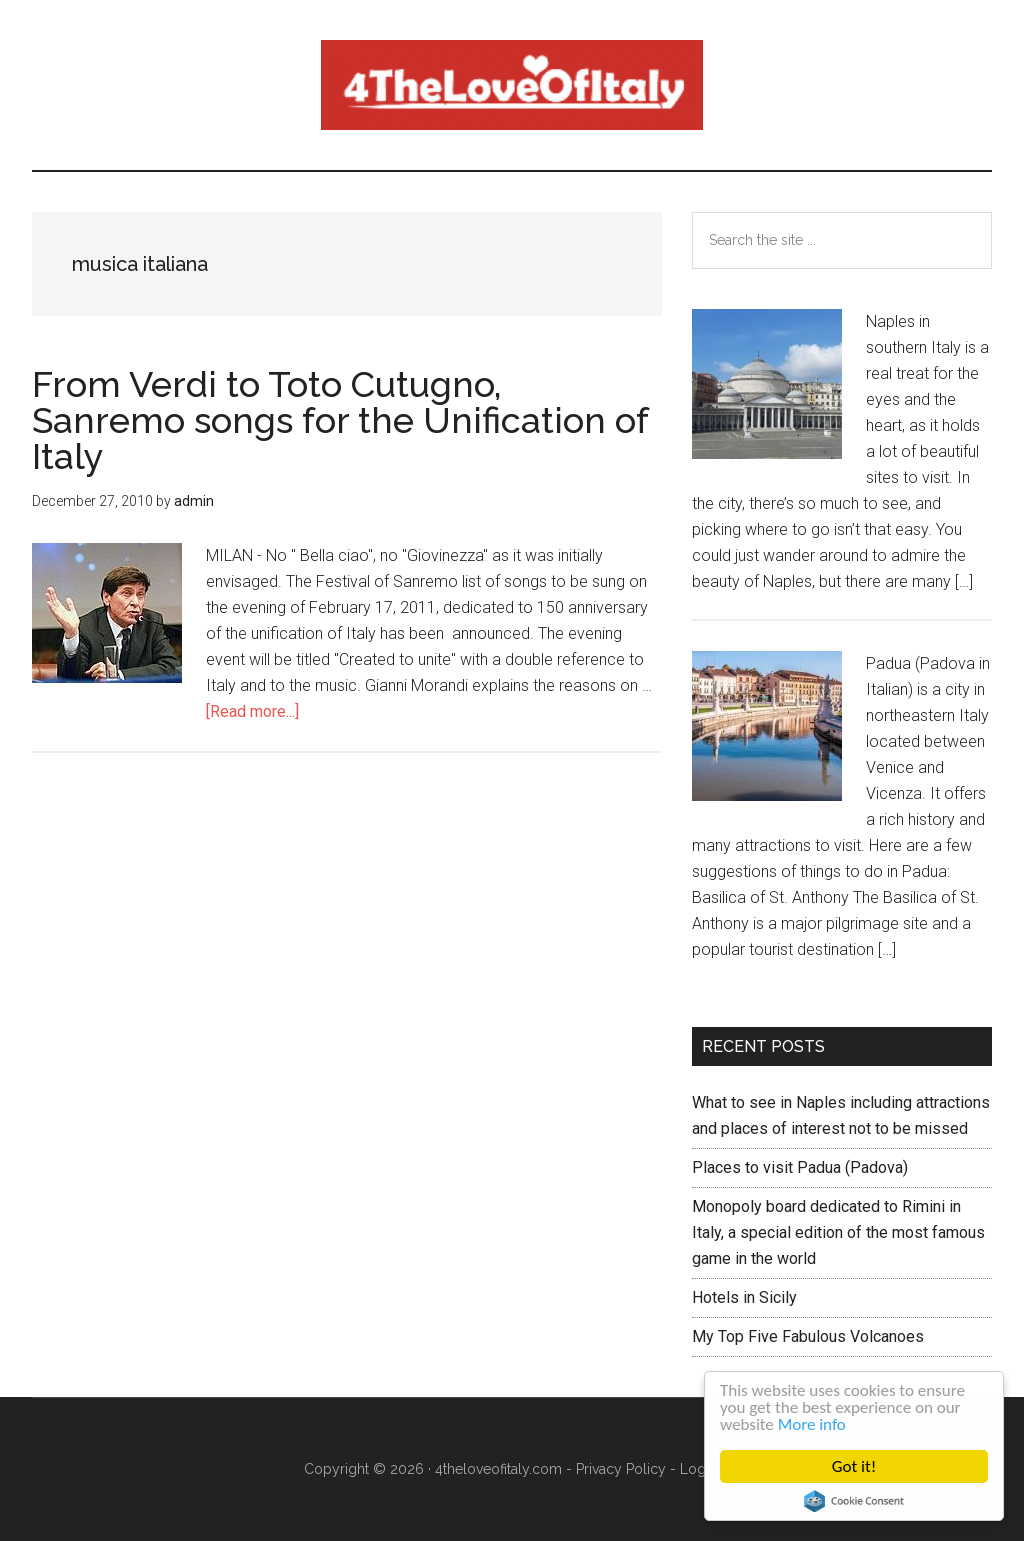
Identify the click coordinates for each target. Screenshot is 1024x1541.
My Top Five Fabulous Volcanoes (808, 1336)
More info (812, 1424)
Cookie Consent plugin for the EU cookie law (854, 1501)
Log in (700, 1469)
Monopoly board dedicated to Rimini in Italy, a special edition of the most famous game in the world (838, 1232)
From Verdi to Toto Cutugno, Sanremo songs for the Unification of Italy (340, 420)
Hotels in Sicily (744, 1297)
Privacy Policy (621, 1469)
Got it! (854, 1466)
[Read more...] (252, 711)
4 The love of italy (512, 85)
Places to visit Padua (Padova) (800, 1167)
